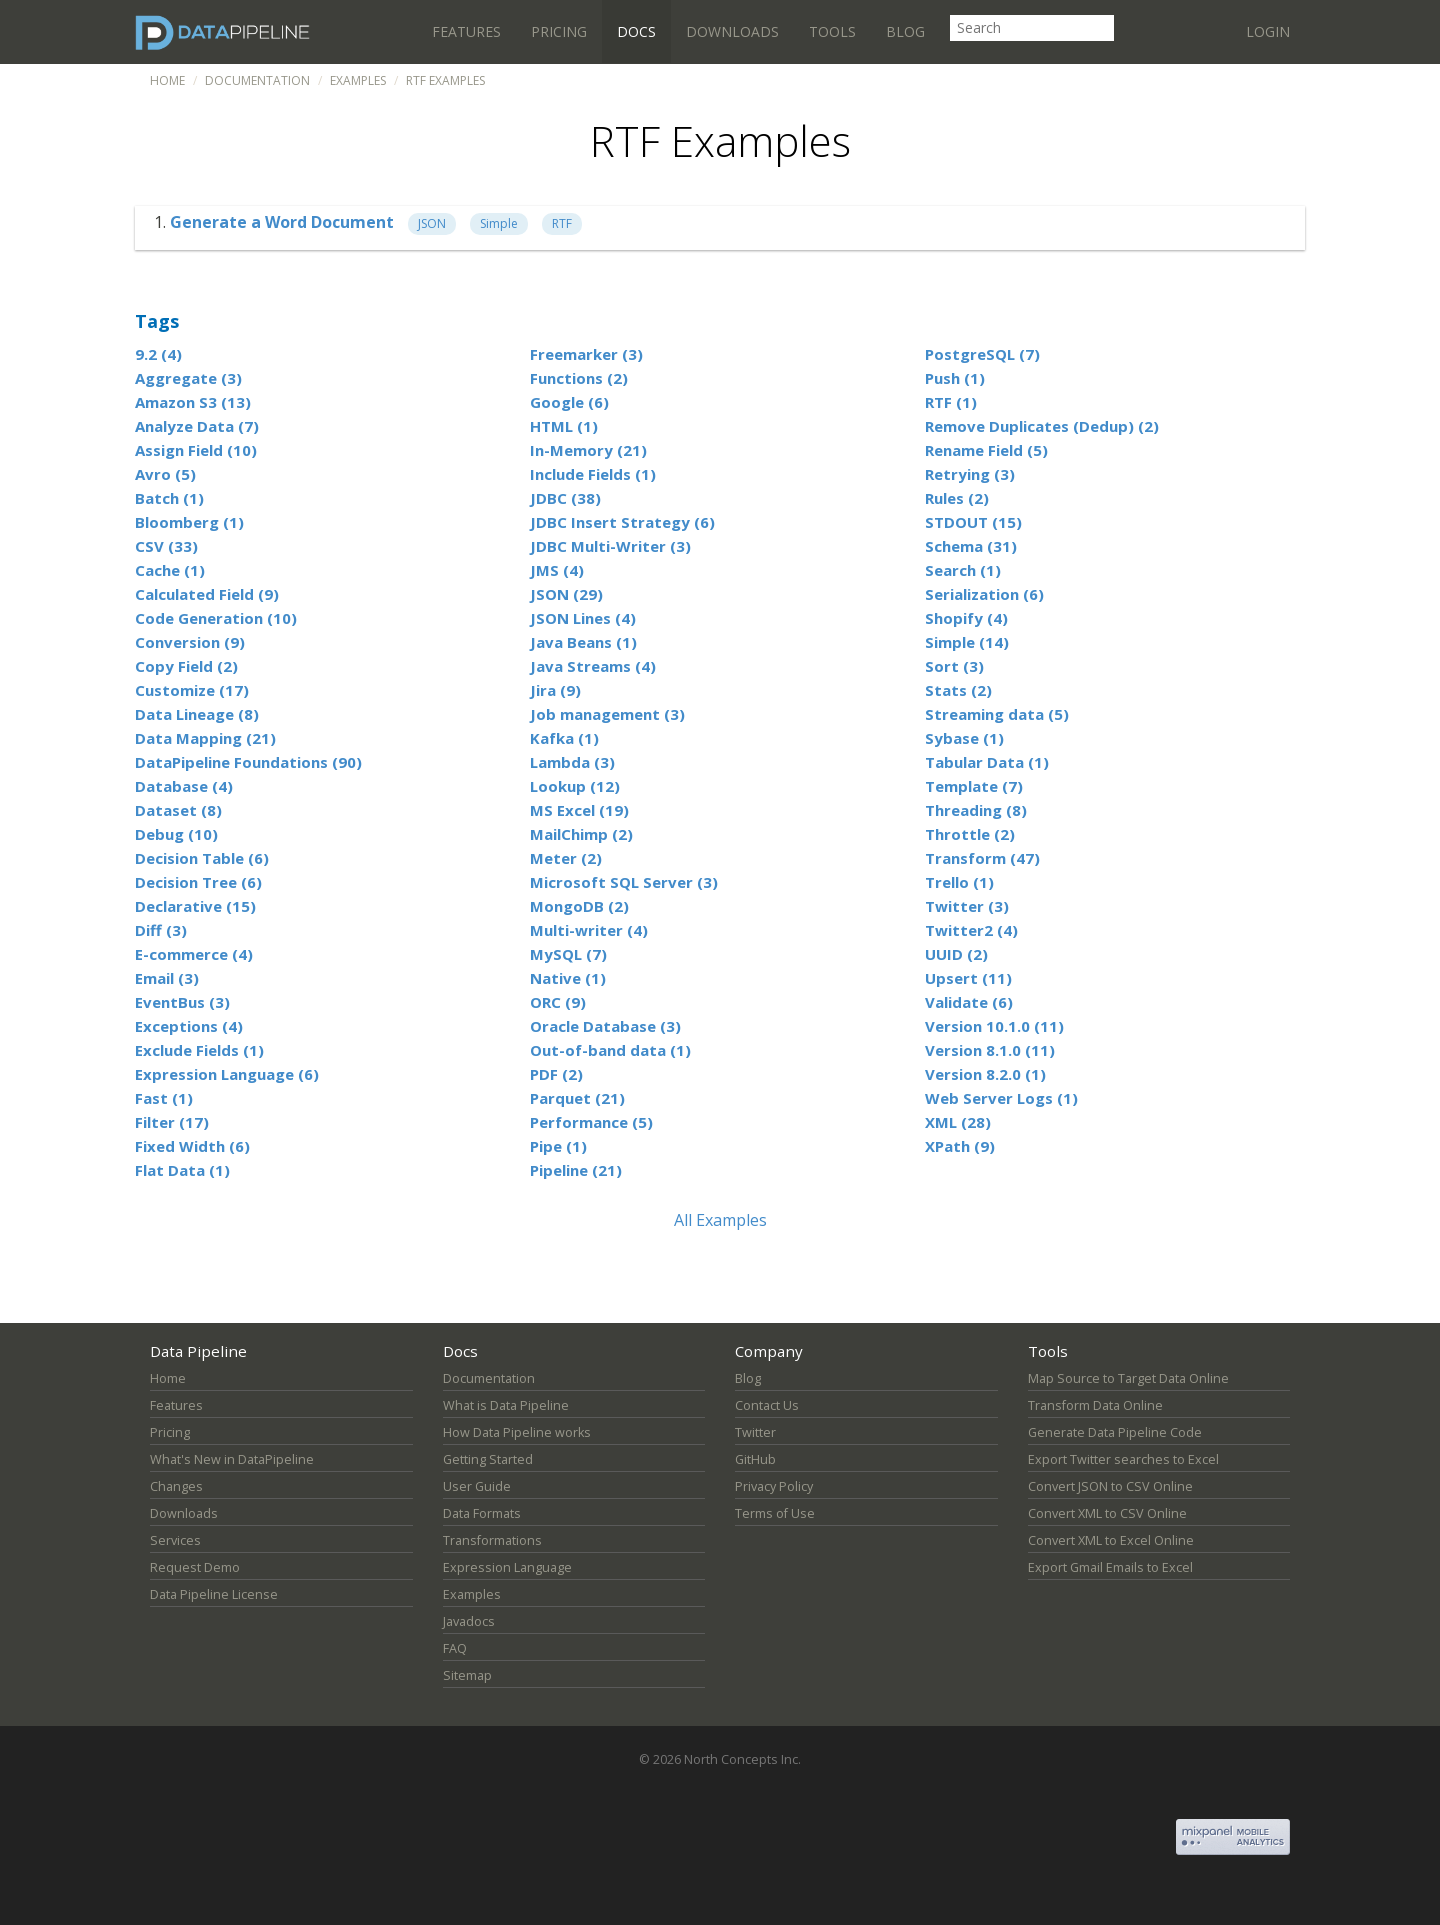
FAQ (455, 1648)
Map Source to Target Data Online (1128, 1378)
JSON (432, 223)
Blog (905, 31)
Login (1268, 31)
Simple (499, 223)
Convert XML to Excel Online (1111, 1540)
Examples (358, 80)
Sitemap (467, 1675)
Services (175, 1540)
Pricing (559, 31)
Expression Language (507, 1567)
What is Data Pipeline (506, 1405)
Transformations (492, 1540)
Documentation (257, 80)
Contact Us (767, 1405)
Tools (832, 31)
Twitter (755, 1432)
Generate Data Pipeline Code (1115, 1432)
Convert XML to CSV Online (1107, 1513)
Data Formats (482, 1513)
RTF (562, 223)
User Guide (477, 1486)
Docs (636, 31)
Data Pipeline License (214, 1594)
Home (167, 80)
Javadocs (469, 1621)
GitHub (755, 1459)
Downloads (732, 31)
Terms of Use (775, 1513)
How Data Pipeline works (517, 1432)
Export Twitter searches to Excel (1123, 1459)
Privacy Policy (774, 1486)
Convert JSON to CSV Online (1110, 1486)
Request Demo (195, 1567)
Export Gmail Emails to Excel (1110, 1567)
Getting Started (488, 1459)
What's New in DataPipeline (232, 1459)
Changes (176, 1486)
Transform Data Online (1095, 1405)
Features (466, 31)
